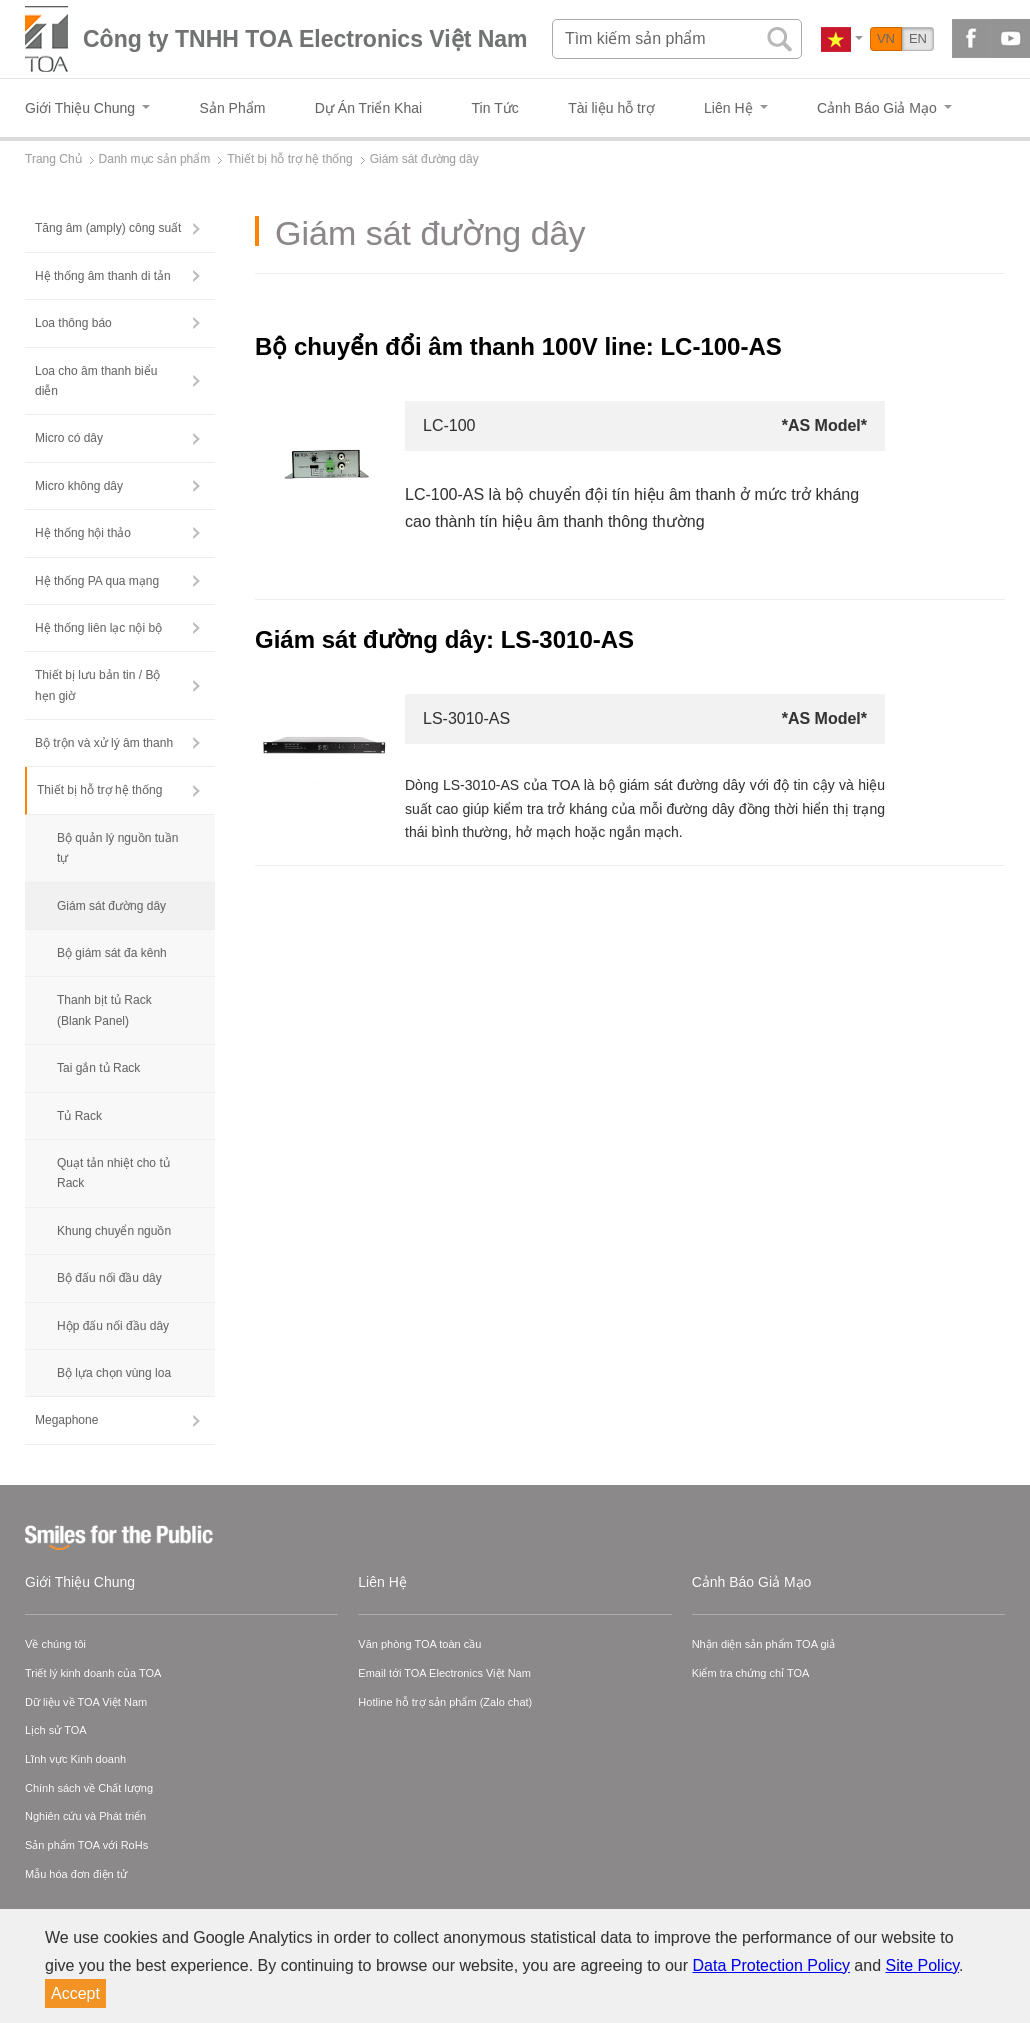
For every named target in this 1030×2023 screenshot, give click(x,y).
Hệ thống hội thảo (83, 533)
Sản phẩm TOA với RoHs (86, 1845)
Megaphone (66, 1420)
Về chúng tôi (55, 1644)
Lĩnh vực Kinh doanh (75, 1759)
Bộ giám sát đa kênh (112, 953)
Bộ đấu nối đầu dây (109, 1278)
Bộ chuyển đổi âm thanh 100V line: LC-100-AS (518, 346)
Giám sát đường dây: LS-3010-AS (444, 639)
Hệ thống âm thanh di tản (103, 276)
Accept (75, 1993)
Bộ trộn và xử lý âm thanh (104, 743)
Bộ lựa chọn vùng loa (114, 1373)
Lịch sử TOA (56, 1730)
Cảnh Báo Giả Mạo (752, 1582)
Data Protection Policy (771, 1965)
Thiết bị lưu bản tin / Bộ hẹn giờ (97, 685)
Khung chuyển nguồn (114, 1231)
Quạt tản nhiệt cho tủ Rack (113, 1173)
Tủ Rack (79, 1116)
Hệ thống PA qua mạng (97, 581)
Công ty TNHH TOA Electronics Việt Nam (305, 39)
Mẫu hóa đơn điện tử (76, 1874)
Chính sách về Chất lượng (89, 1788)
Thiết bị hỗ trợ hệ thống (99, 790)
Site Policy (923, 1965)
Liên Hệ (382, 1582)
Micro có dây (69, 438)
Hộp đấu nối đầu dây (113, 1326)
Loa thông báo (73, 323)
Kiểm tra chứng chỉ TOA (751, 1673)
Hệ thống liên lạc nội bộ (98, 628)
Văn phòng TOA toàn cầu (419, 1644)
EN (918, 38)
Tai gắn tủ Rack (98, 1068)
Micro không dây (79, 486)
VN (886, 38)
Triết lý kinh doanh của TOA (93, 1673)
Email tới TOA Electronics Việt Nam (444, 1673)
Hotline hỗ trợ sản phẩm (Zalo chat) (445, 1702)
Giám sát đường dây (111, 906)
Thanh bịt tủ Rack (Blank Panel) (104, 1010)
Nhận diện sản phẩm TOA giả (763, 1644)
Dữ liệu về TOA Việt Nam (86, 1702)
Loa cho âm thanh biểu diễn (96, 381)
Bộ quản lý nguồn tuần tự (117, 848)
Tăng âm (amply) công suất (108, 228)
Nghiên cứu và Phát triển (85, 1816)
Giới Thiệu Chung (80, 1582)
